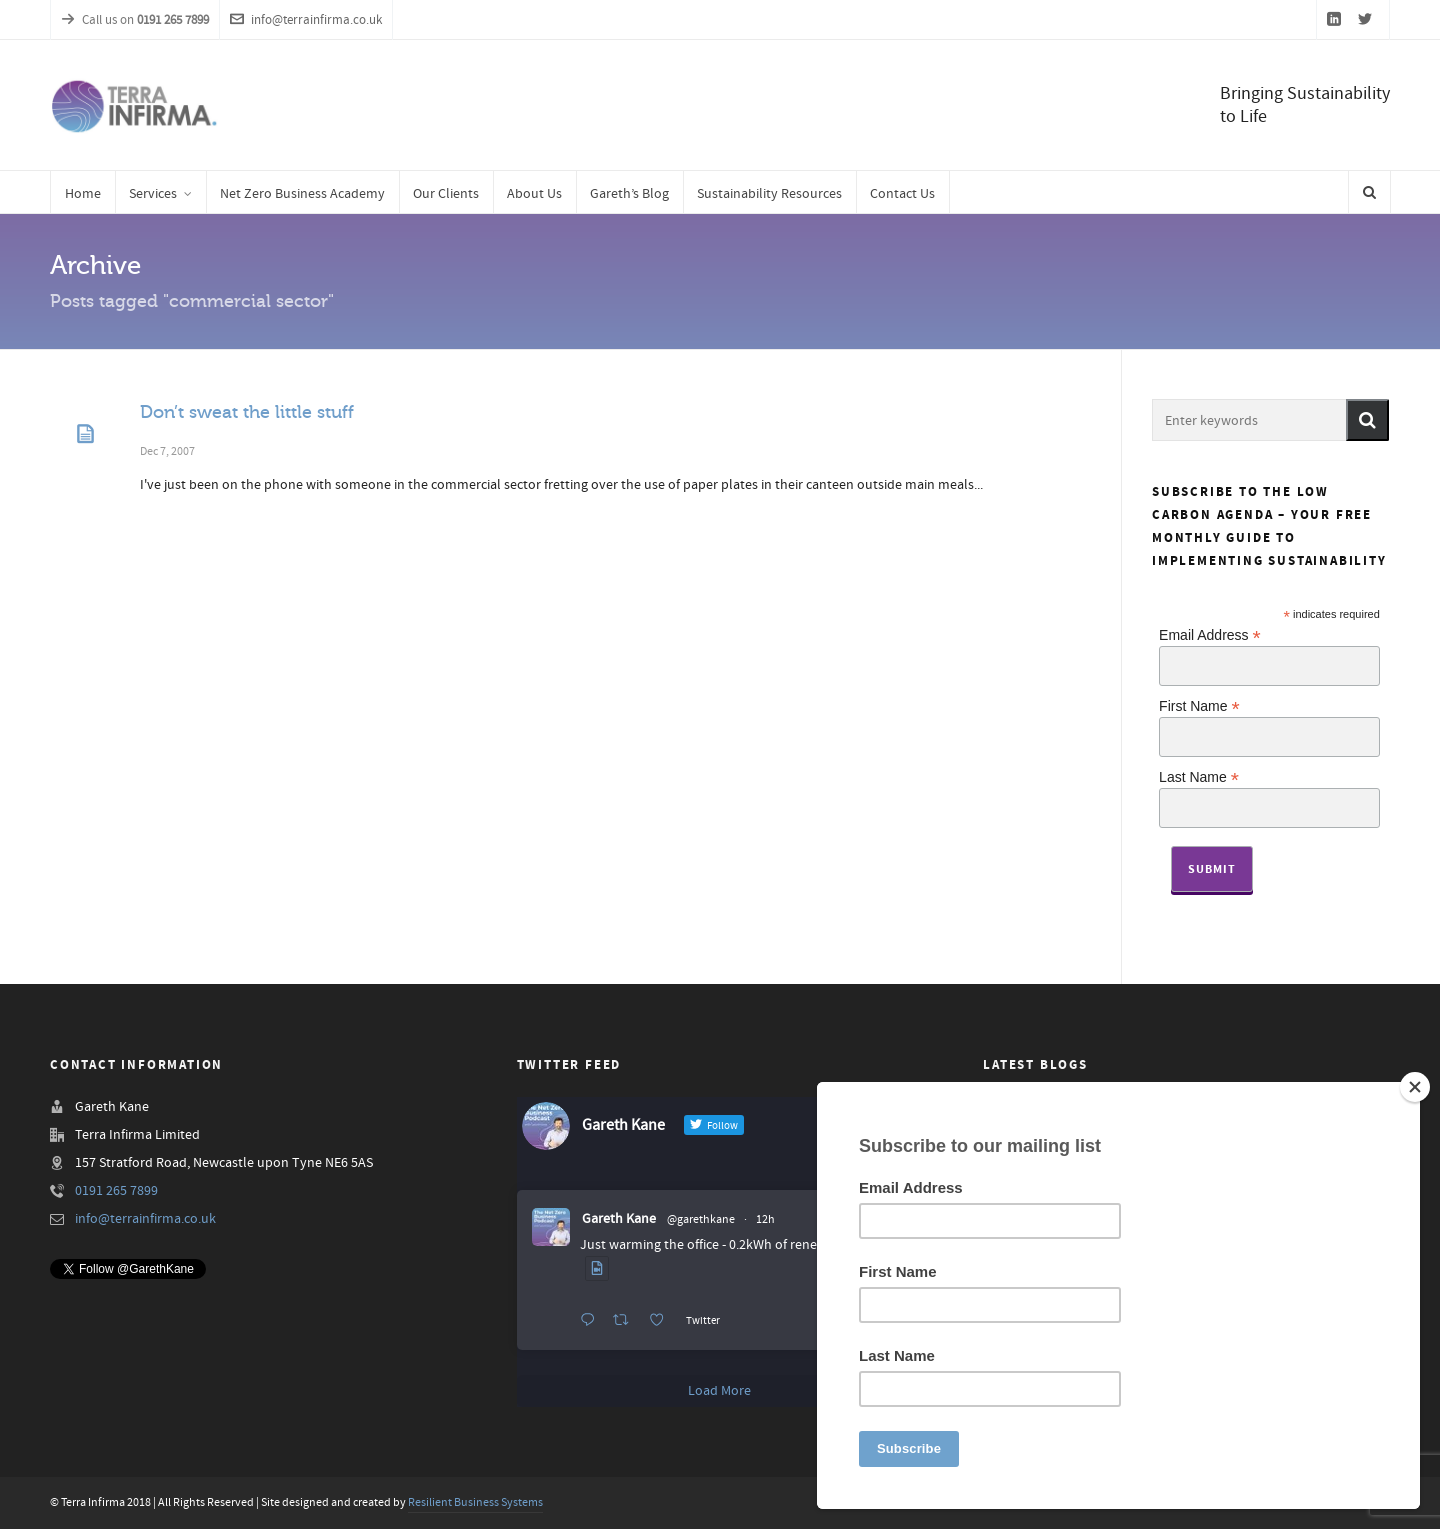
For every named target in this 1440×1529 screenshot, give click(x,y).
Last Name (1199, 776)
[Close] (1415, 1087)
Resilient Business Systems (475, 1502)
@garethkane (701, 1219)
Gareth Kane (619, 1219)
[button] (1367, 420)
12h (765, 1219)
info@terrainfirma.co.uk (306, 20)
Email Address (1210, 634)
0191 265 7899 (116, 1191)
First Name (1199, 705)
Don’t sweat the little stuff (247, 412)
